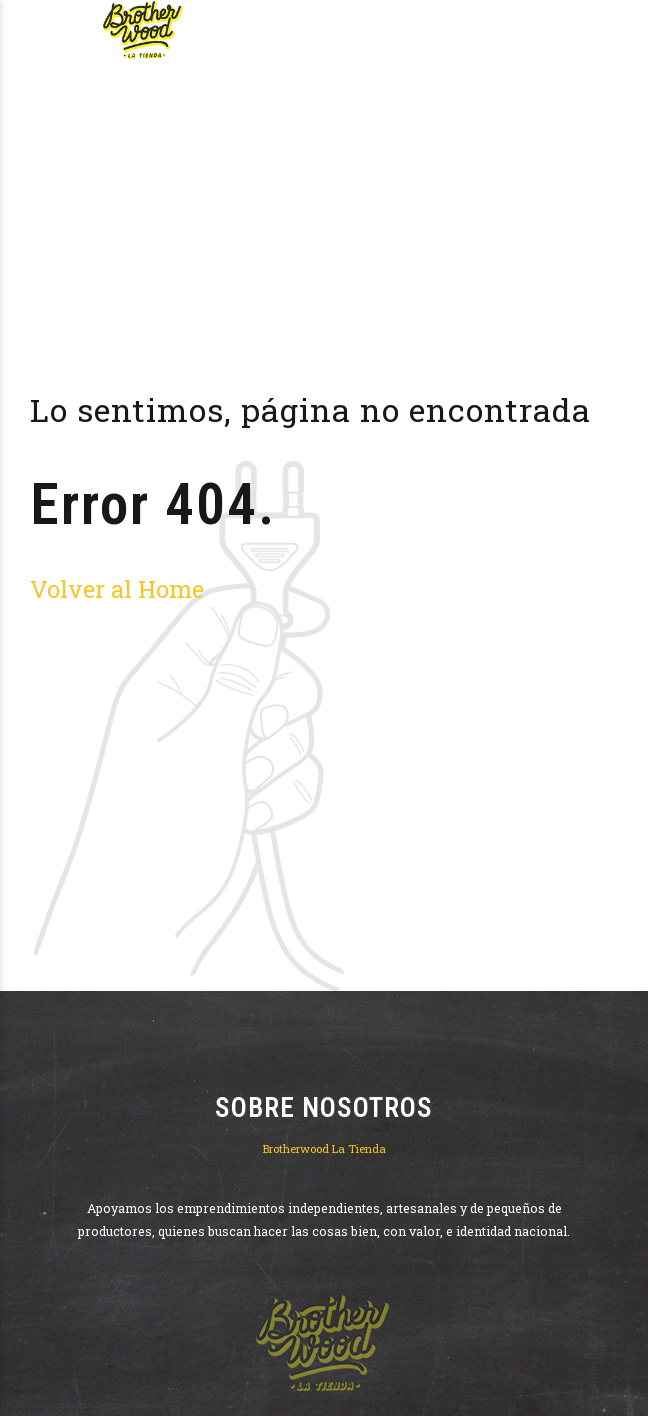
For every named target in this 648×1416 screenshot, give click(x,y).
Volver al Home (117, 588)
